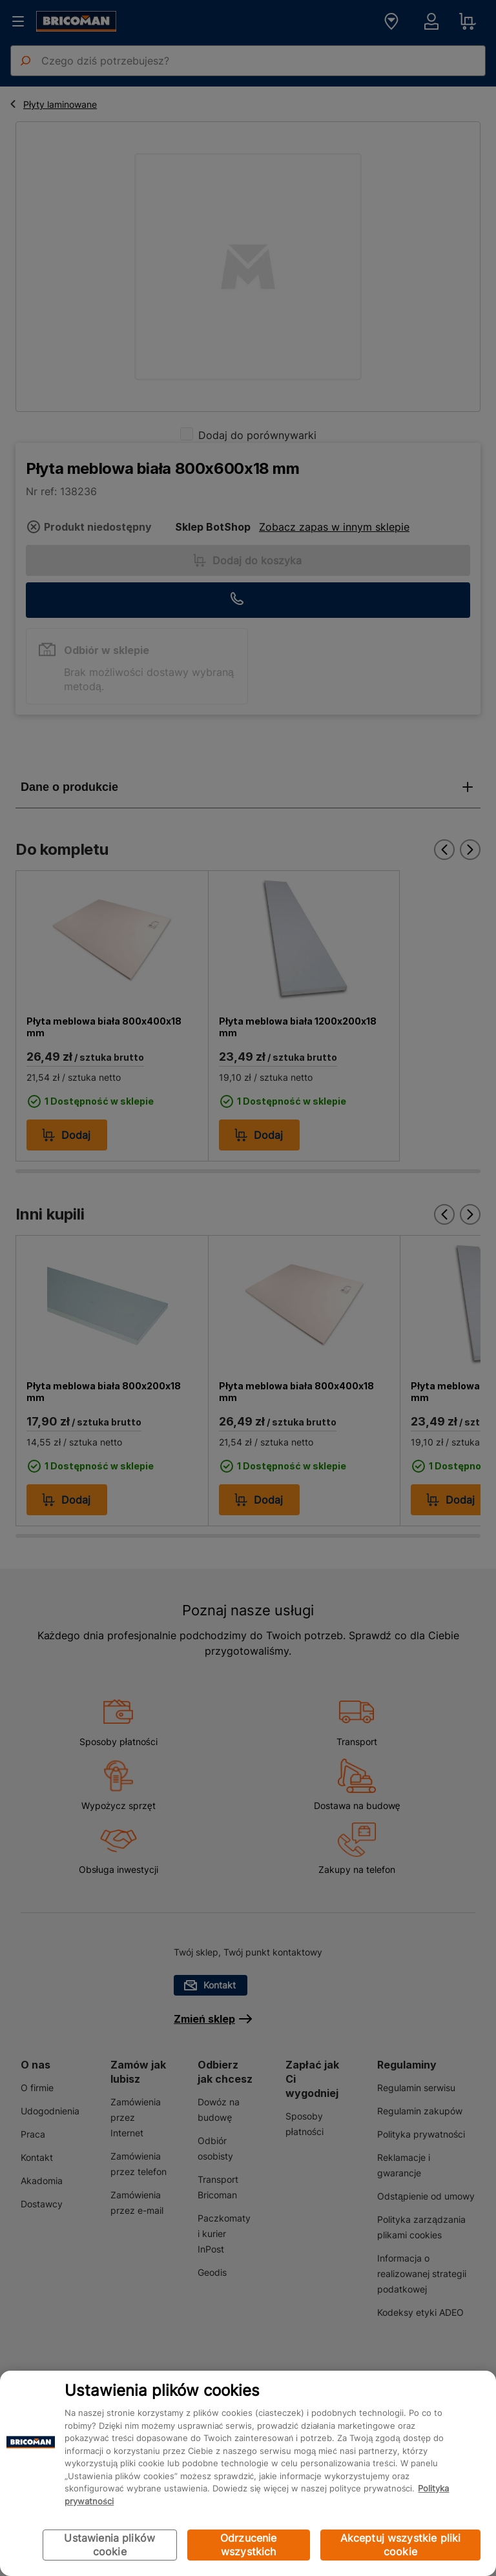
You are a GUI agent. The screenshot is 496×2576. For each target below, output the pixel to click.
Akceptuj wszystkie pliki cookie (400, 2544)
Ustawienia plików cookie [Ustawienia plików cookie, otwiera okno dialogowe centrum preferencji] (109, 2544)
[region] (248, 2473)
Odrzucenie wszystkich (248, 2544)
